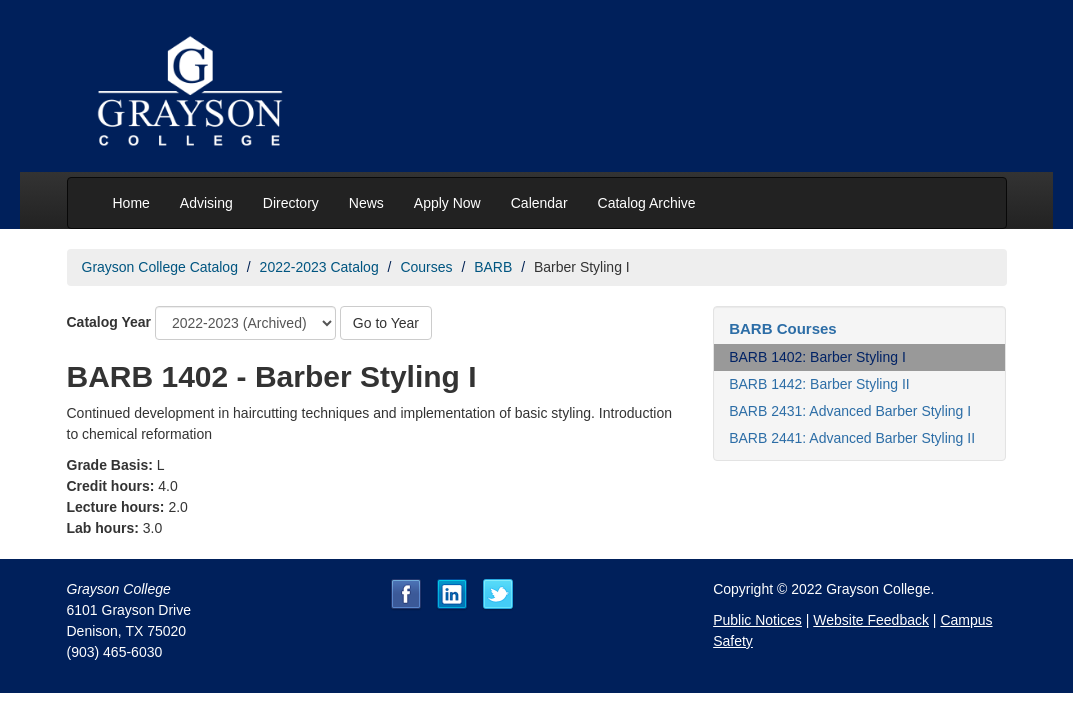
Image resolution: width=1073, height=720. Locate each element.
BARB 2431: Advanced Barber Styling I (850, 411)
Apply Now (447, 203)
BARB (493, 267)
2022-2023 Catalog (319, 267)
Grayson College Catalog (160, 267)
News (366, 203)
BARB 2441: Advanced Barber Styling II (852, 438)
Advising (206, 203)
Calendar (539, 203)
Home (131, 203)
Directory (291, 203)
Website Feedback (871, 620)
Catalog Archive (647, 203)
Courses (426, 267)
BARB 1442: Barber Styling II (819, 384)
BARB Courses (783, 328)
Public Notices (757, 620)
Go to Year (386, 323)
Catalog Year (109, 322)
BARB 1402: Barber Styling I (817, 357)
